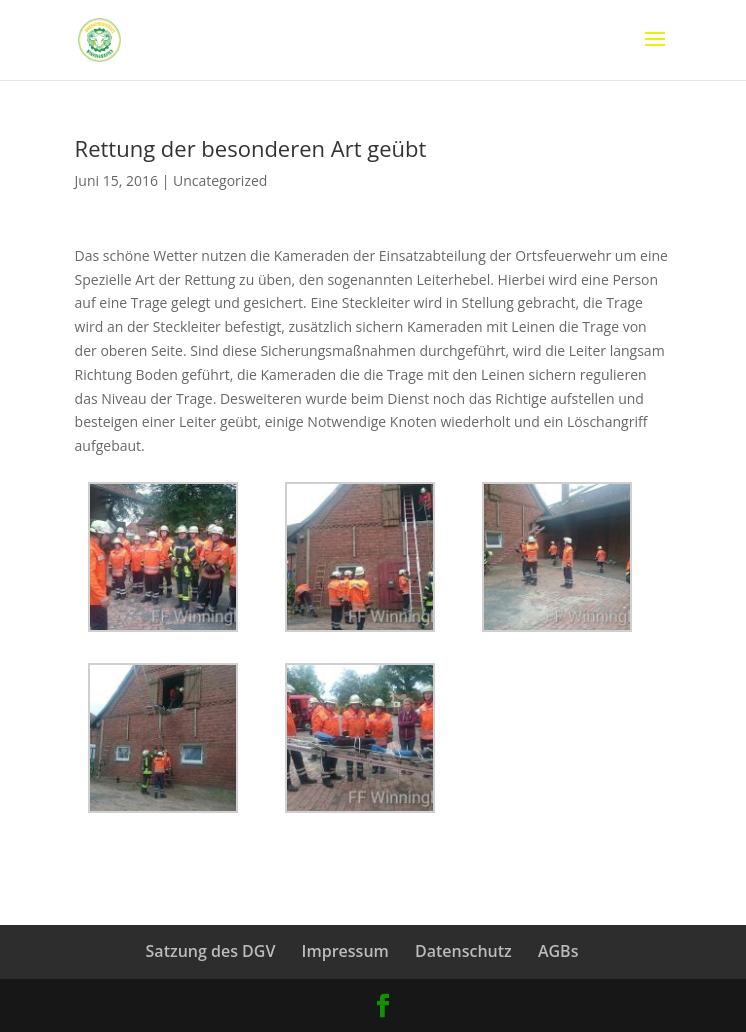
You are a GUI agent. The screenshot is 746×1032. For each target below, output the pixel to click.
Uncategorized (220, 180)
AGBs (558, 951)
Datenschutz (463, 951)
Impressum (345, 951)
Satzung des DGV (211, 951)
